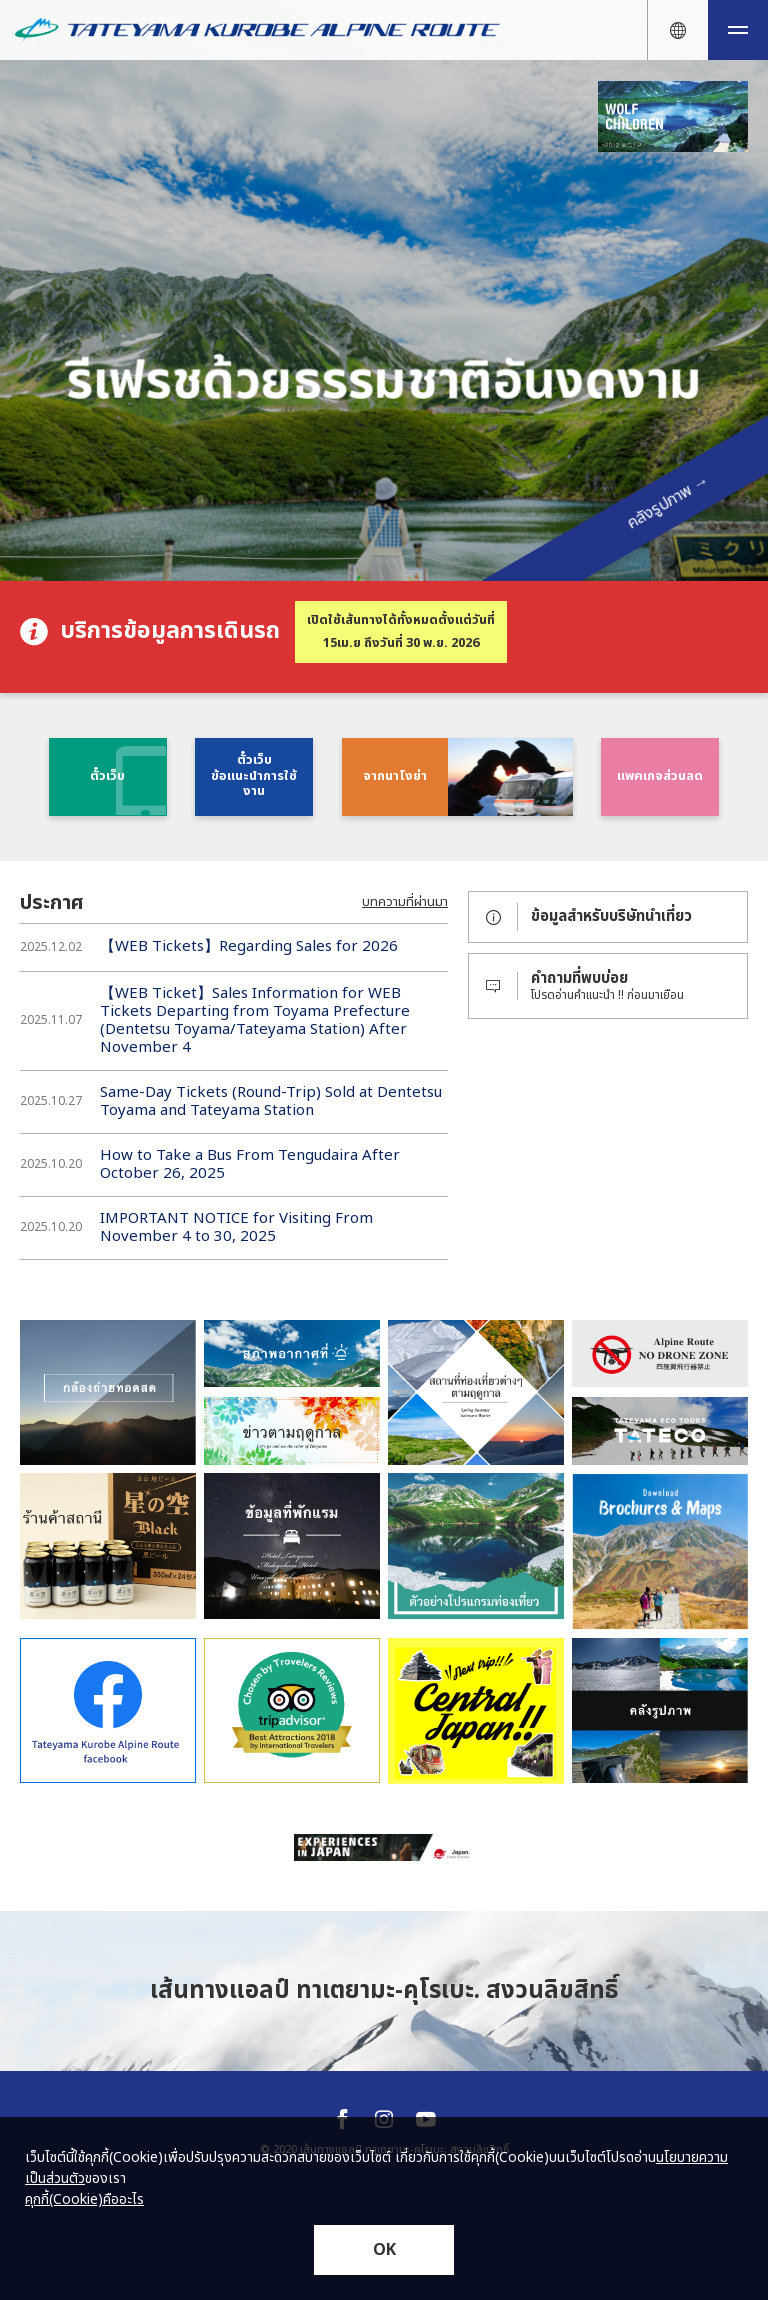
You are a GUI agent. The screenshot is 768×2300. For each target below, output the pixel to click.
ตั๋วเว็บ (107, 776)
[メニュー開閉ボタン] (738, 30)
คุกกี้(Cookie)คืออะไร (84, 2199)
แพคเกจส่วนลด (660, 776)
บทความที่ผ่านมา (405, 902)
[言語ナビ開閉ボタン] (677, 30)
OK (384, 2250)
